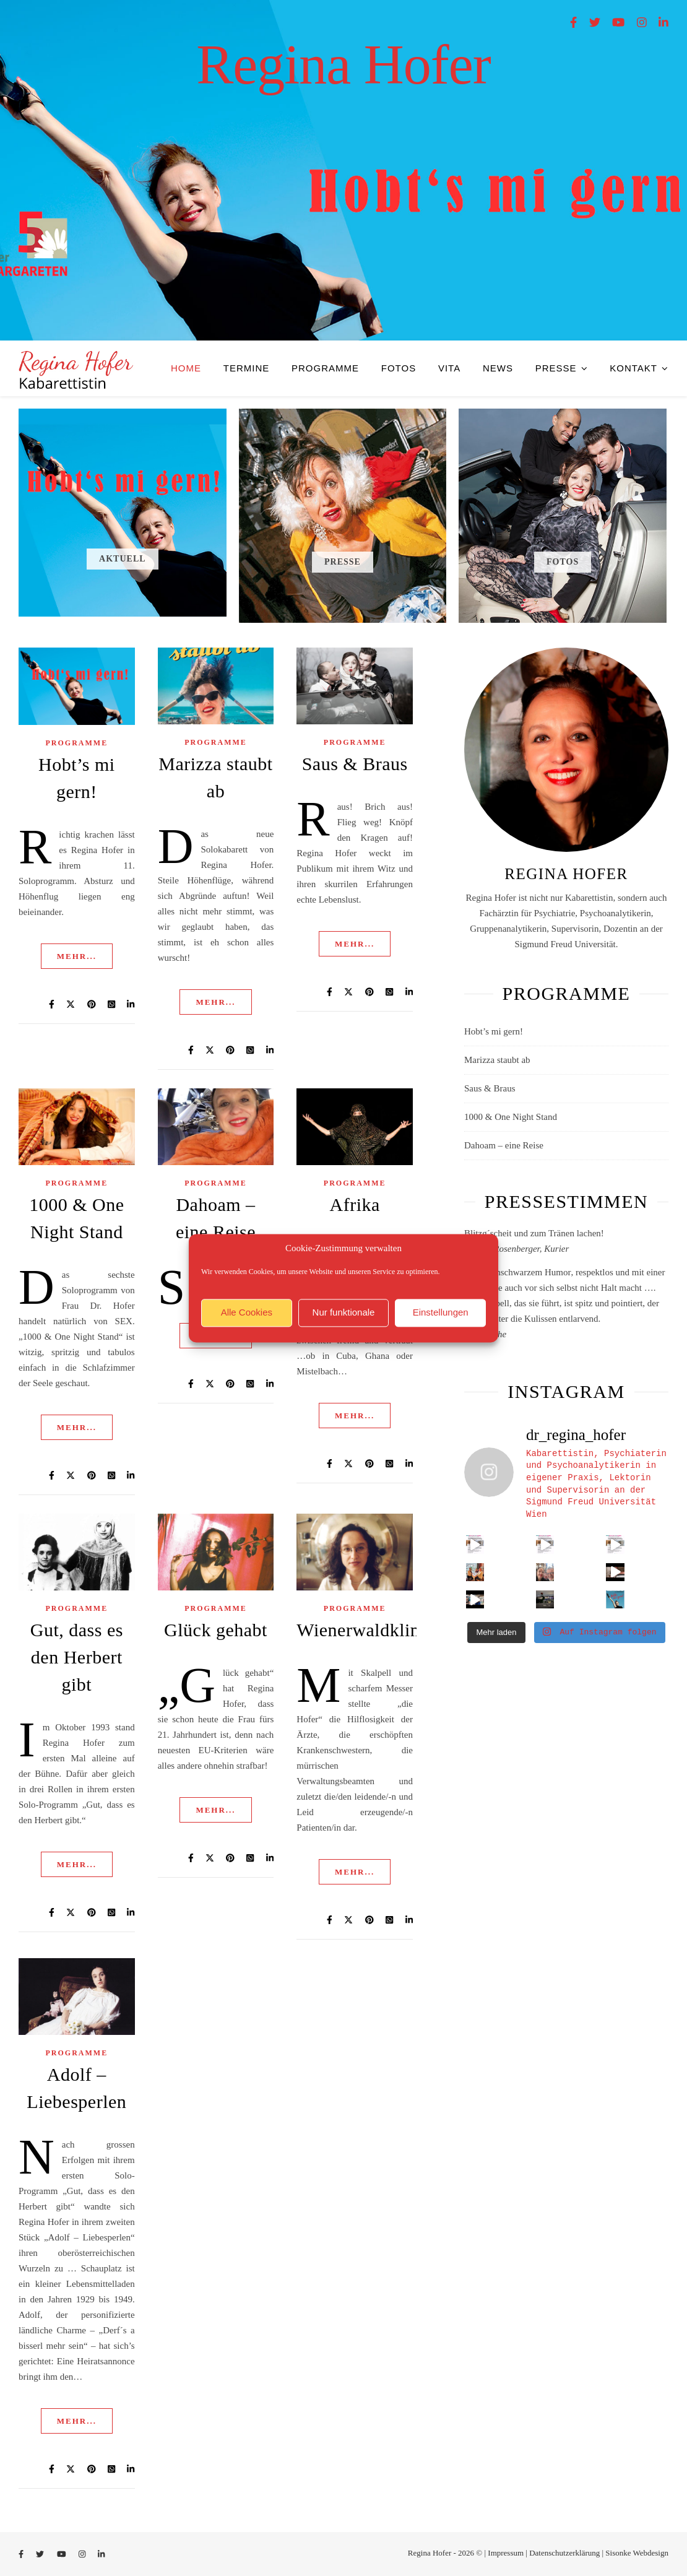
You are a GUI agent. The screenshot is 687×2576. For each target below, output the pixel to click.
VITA (449, 368)
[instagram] (643, 23)
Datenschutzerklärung (564, 2552)
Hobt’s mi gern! (493, 1031)
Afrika (354, 1204)
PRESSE (556, 368)
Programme (325, 368)
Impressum (506, 2552)
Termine (246, 368)
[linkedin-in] (663, 23)
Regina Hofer (343, 65)
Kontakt (633, 368)
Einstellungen (441, 1313)
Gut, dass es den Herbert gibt (76, 1657)
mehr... (77, 956)
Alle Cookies (246, 1313)
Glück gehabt (215, 1630)
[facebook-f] (575, 23)
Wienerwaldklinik (365, 1630)
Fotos (398, 368)
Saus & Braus (355, 763)
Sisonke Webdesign (636, 2552)
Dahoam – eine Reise (503, 1145)
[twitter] (596, 23)
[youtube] (620, 23)
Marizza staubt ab (497, 1060)
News (498, 368)
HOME (186, 368)
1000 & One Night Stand (510, 1117)
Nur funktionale (344, 1313)
